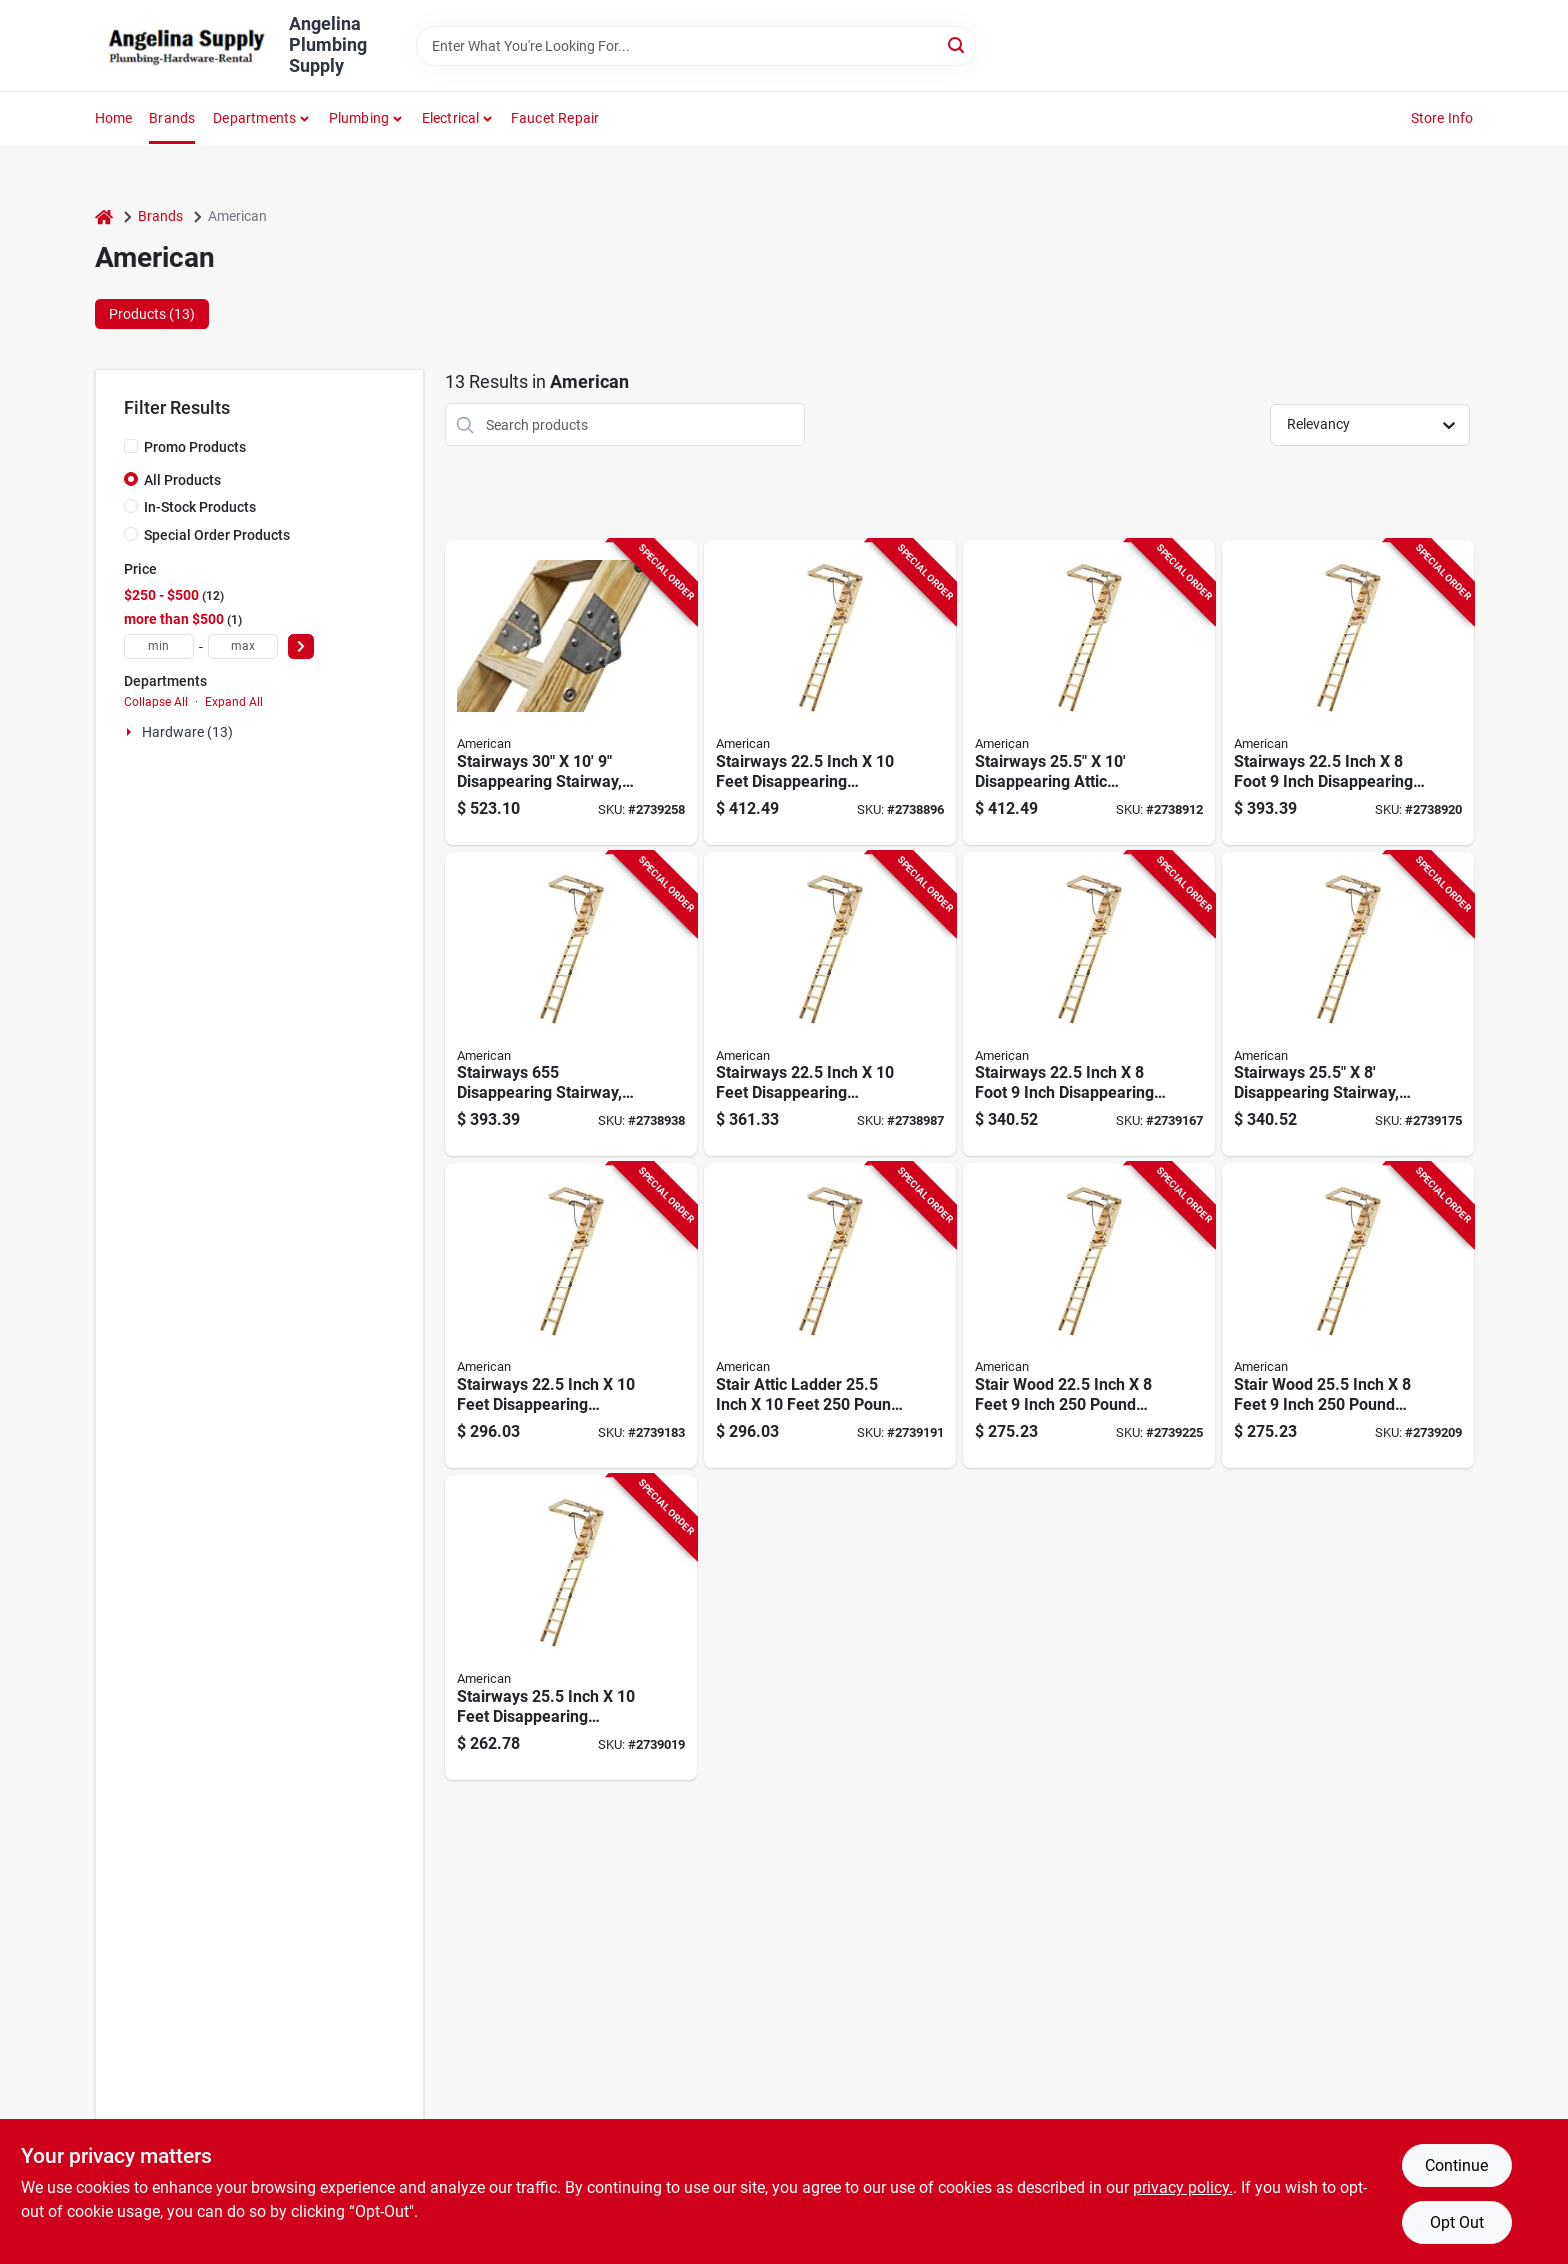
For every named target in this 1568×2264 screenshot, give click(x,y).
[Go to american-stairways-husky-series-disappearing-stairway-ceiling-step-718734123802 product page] (1089, 1315)
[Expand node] (131, 732)
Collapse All (156, 702)
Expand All (234, 702)
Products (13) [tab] (152, 314)
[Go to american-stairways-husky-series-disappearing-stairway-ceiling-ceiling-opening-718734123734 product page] (830, 1004)
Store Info (1442, 118)
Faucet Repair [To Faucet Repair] (555, 118)
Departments (254, 118)
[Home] (104, 216)
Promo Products (195, 447)
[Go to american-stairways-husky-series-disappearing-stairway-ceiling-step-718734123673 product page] (1348, 692)
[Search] (957, 44)
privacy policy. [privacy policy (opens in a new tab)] (1183, 2187)
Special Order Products (217, 535)
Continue (1456, 2165)
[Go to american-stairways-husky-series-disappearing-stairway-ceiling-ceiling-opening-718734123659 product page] (830, 692)
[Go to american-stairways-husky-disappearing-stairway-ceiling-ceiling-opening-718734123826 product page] (571, 692)
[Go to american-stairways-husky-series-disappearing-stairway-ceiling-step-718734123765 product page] (1348, 1004)
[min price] (159, 646)
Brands (172, 118)
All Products (182, 480)
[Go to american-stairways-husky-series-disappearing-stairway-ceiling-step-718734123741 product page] (571, 1627)
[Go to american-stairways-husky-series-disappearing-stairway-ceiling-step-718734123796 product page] (1348, 1315)
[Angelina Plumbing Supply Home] (185, 46)
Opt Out (1457, 2222)
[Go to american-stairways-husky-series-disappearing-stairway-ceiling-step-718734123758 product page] (1089, 1004)
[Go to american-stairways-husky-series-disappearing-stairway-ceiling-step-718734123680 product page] (571, 1004)
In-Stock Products (200, 507)
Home (114, 118)
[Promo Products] (131, 446)
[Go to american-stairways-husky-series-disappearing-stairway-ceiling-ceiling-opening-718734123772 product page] (571, 1315)
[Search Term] (696, 46)
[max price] (243, 646)
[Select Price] (301, 646)
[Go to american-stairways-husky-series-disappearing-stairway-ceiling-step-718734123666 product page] (1089, 692)
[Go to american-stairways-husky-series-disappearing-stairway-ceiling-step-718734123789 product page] (830, 1315)
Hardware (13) (187, 732)
